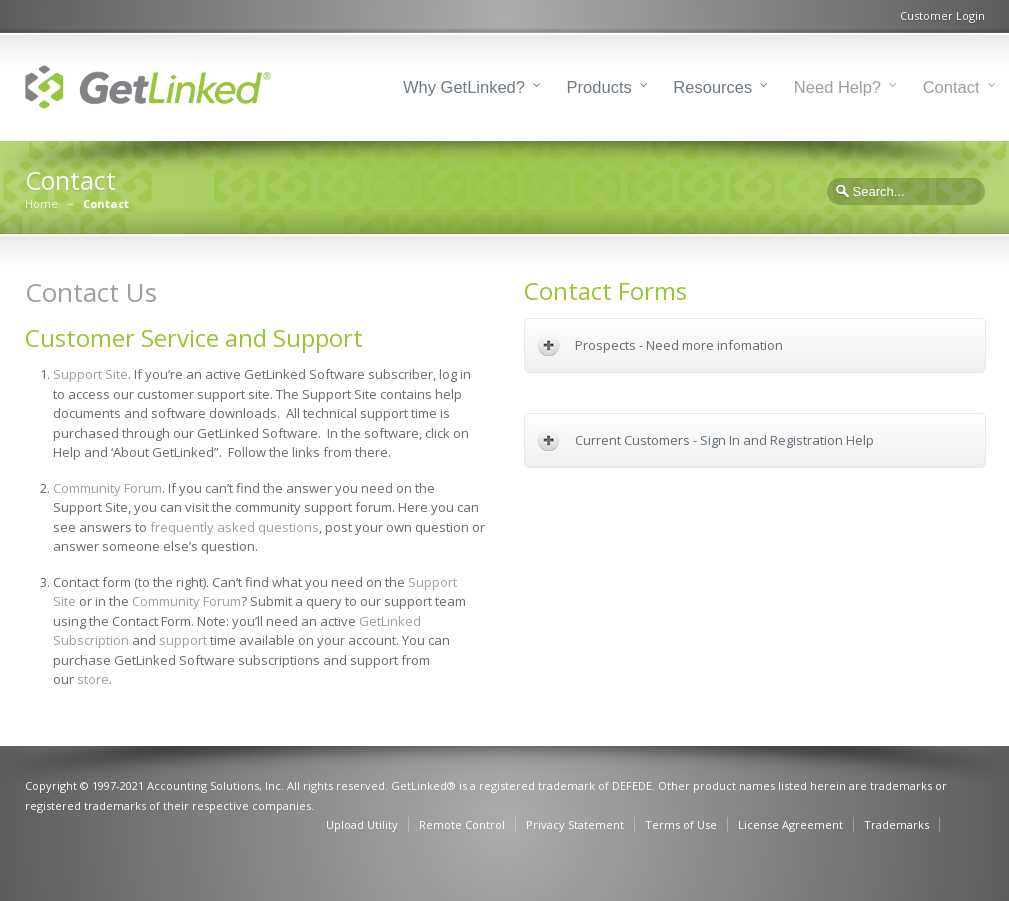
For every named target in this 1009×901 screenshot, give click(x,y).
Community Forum (107, 488)
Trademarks (896, 824)
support (183, 640)
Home (41, 203)
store (93, 679)
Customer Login (942, 15)
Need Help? (837, 87)
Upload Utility (362, 824)
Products (599, 87)
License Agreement (790, 824)
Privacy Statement (575, 824)
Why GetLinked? (464, 87)
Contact (951, 87)
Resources (712, 87)
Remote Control (462, 824)
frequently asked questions (234, 527)
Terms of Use (681, 824)
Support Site (90, 374)
